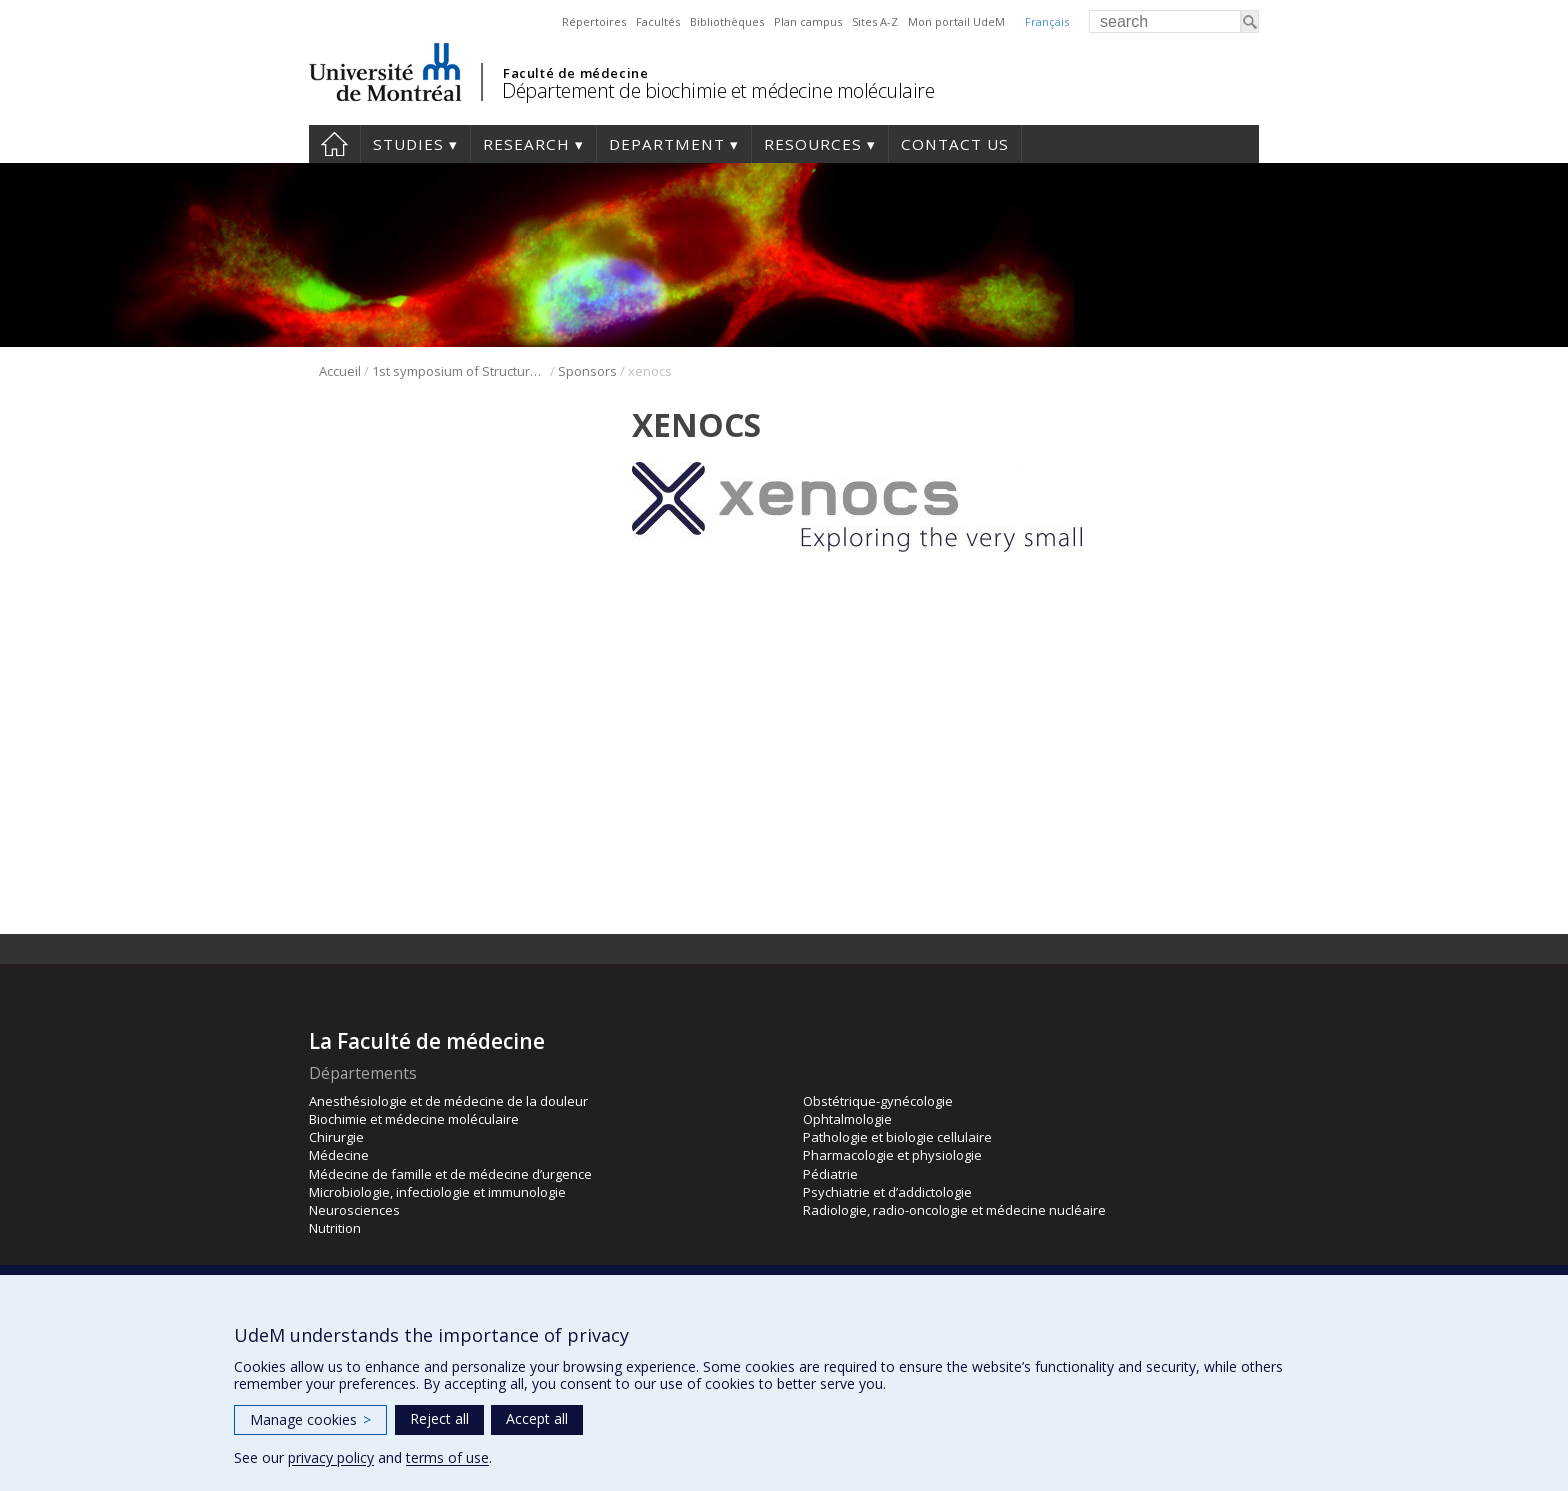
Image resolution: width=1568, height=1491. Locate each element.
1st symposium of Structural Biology (459, 371)
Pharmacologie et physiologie (892, 1155)
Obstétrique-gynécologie (878, 1101)
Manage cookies (310, 1419)
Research (526, 144)
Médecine (339, 1155)
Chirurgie (336, 1137)
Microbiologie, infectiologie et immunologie (437, 1192)
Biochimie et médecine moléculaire (414, 1119)
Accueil (340, 371)
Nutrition (335, 1228)
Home (334, 144)
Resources (813, 144)
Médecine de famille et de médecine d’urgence (450, 1174)
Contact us (955, 144)
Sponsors (587, 371)
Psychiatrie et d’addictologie (887, 1192)
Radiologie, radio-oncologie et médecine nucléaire (954, 1210)
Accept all (537, 1418)
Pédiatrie (830, 1174)
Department (667, 144)
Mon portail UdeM (956, 21)
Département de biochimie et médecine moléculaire (718, 90)
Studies (408, 144)
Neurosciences (354, 1210)
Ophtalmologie (847, 1119)
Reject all (439, 1418)
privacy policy (331, 1457)
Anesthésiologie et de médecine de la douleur (448, 1101)
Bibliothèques (727, 21)
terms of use (447, 1457)
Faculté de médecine (575, 73)
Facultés (658, 21)
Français (1047, 21)
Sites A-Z (875, 21)
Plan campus (808, 21)
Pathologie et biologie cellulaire (897, 1137)
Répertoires (594, 21)
